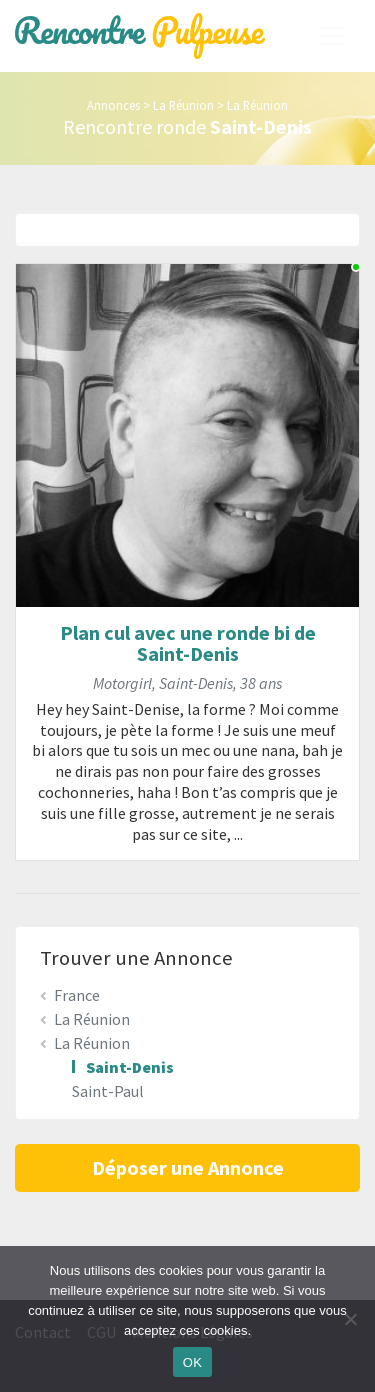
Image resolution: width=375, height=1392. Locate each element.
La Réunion (183, 105)
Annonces (113, 105)
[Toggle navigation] (333, 36)
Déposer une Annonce (188, 1167)
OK (192, 1362)
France (77, 995)
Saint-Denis (130, 1067)
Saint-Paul (108, 1091)
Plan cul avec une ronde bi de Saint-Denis (188, 643)
